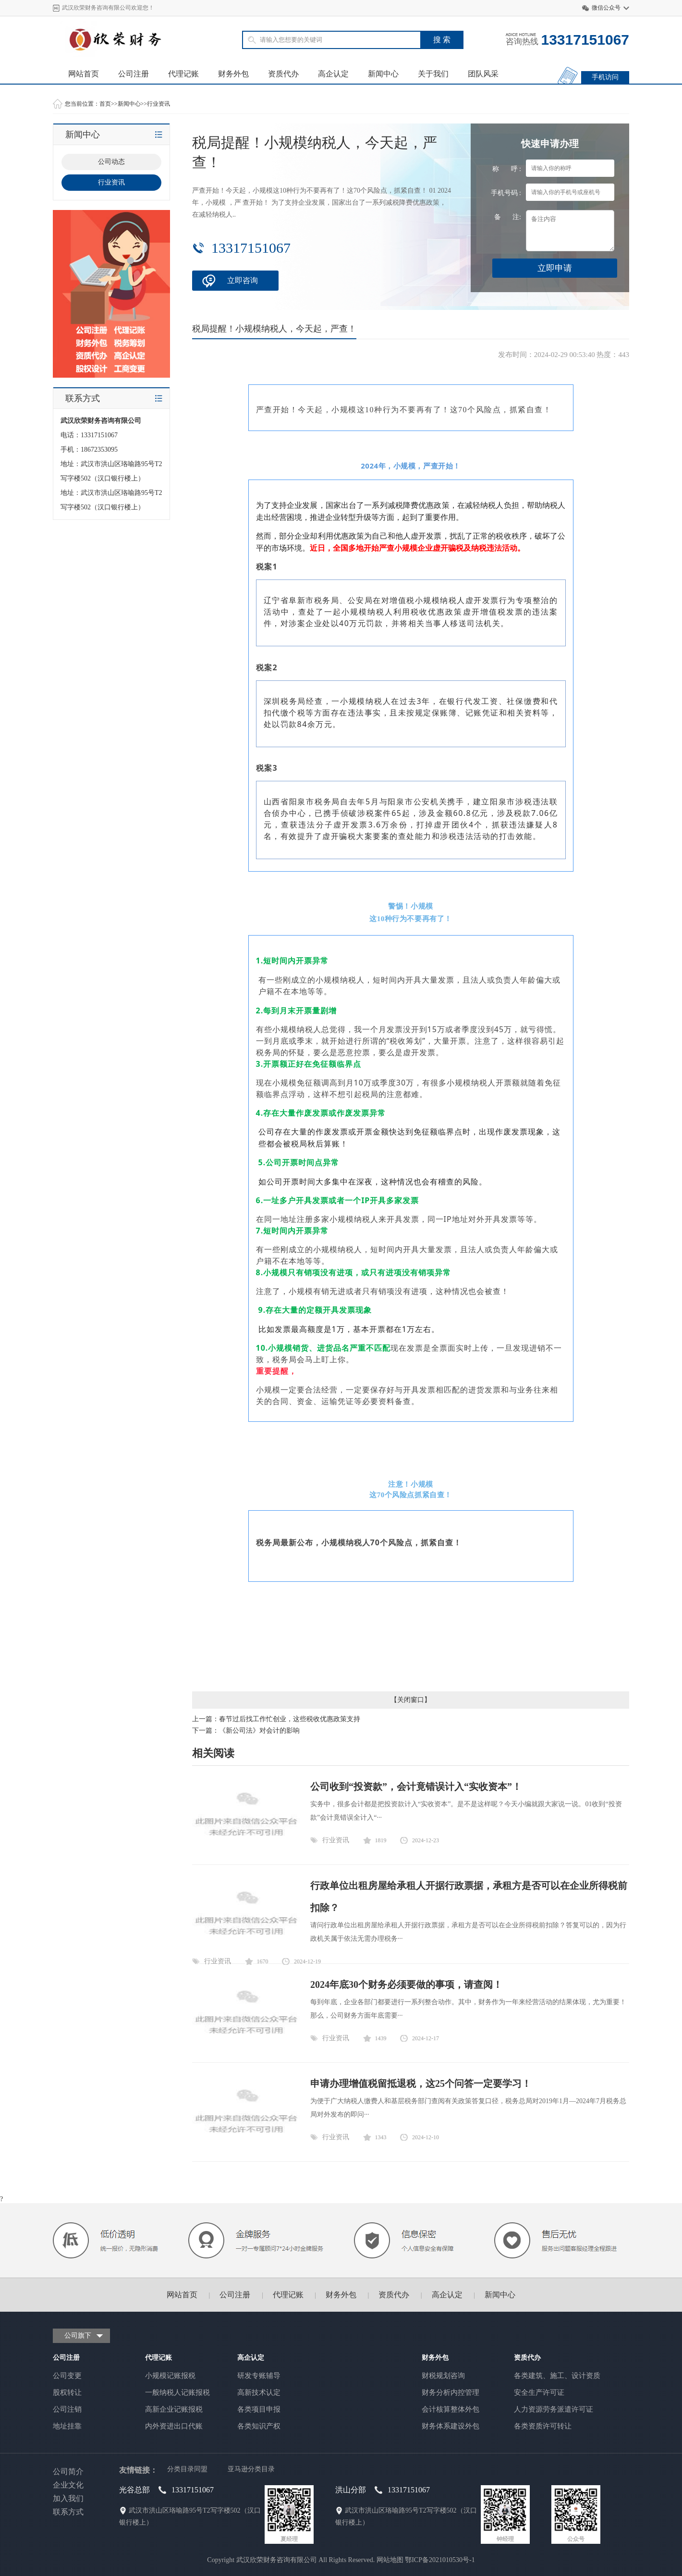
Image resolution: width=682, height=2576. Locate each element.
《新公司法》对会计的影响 (259, 1730)
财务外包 (233, 74)
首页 (105, 103)
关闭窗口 (410, 1699)
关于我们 (433, 74)
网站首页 (83, 74)
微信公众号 (606, 7)
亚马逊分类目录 (251, 2469)
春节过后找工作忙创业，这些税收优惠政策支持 (289, 1719)
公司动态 (111, 161)
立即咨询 (242, 280)
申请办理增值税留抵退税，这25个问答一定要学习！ (420, 2083)
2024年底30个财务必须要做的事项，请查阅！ (406, 1984)
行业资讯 (158, 103)
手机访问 (605, 77)
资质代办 (283, 74)
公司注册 (133, 74)
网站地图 (390, 2560)
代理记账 (183, 74)
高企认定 (333, 74)
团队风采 (483, 74)
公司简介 (68, 2471)
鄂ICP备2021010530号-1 (440, 2560)
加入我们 (68, 2498)
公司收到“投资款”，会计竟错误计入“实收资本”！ (416, 1786)
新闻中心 (383, 74)
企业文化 (68, 2485)
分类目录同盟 (187, 2469)
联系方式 (68, 2512)
